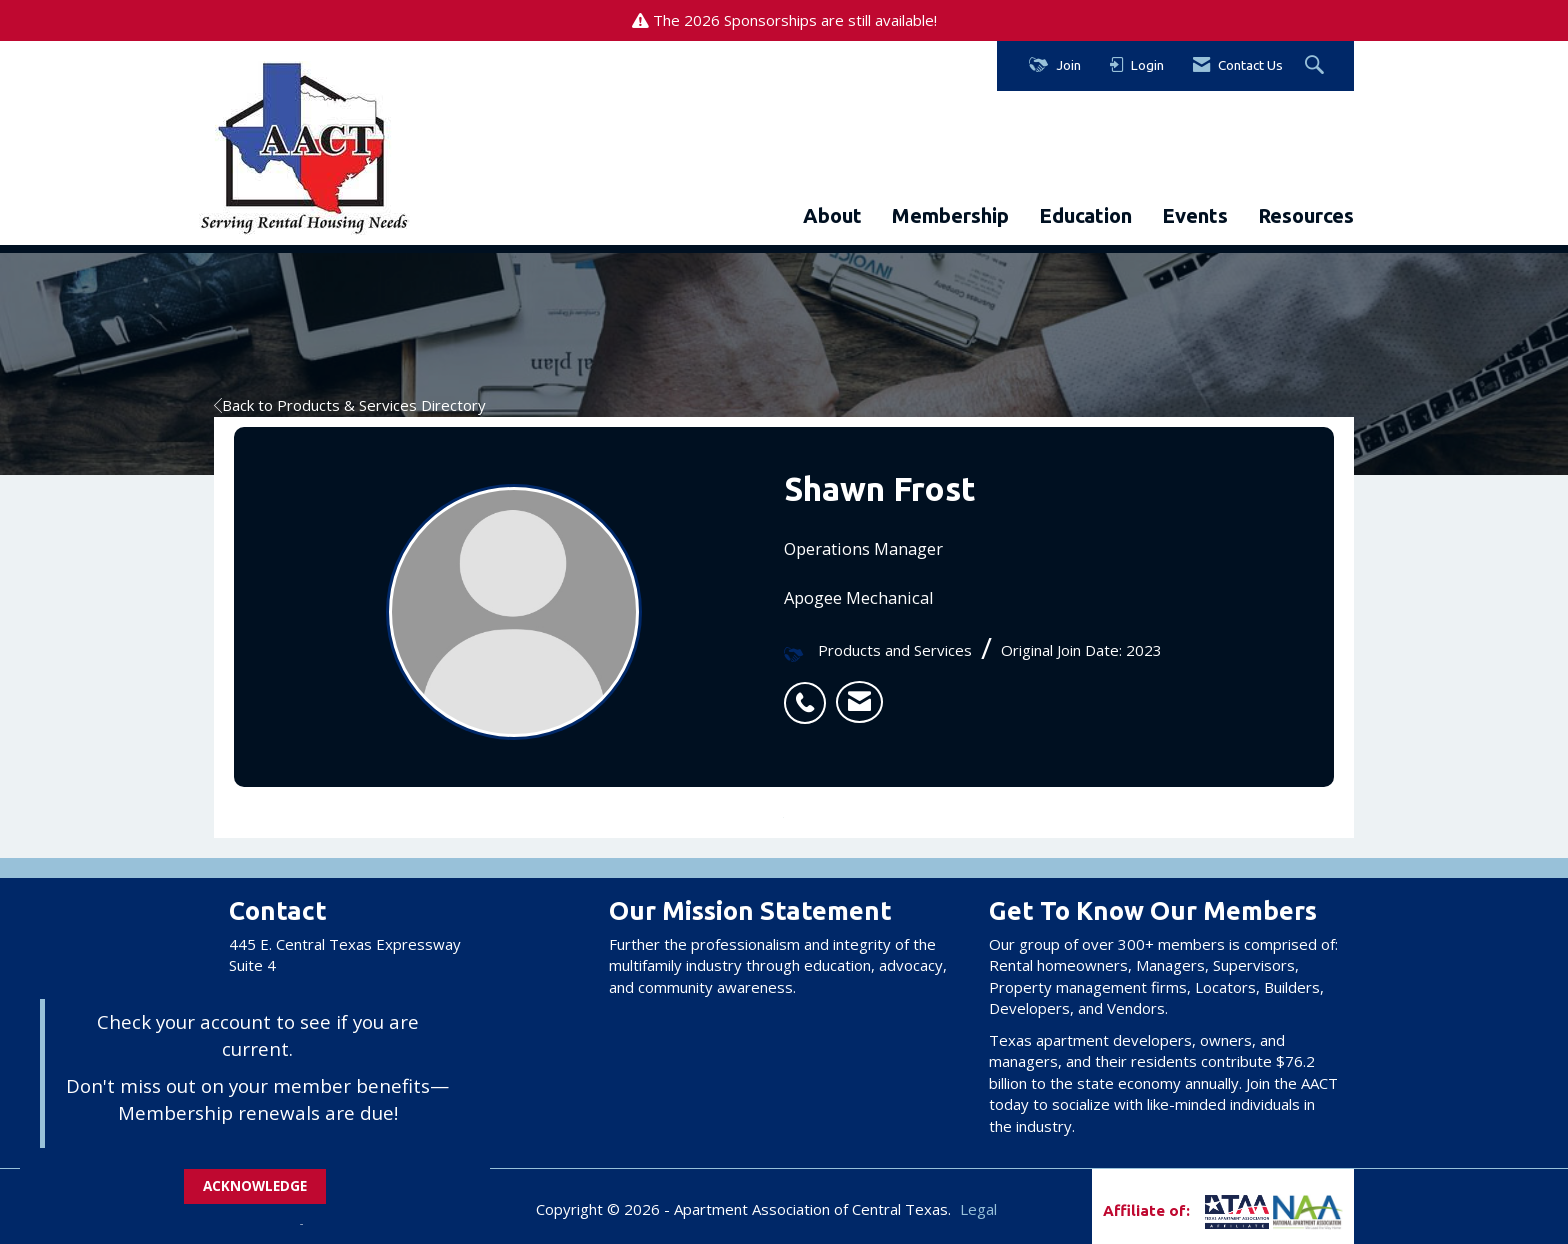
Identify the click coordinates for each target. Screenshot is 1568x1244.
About (832, 215)
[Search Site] (1317, 66)
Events (1195, 215)
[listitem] (810, 692)
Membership (950, 215)
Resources (1306, 215)
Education (1085, 215)
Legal (978, 1209)
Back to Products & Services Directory (350, 405)
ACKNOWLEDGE (255, 1186)
